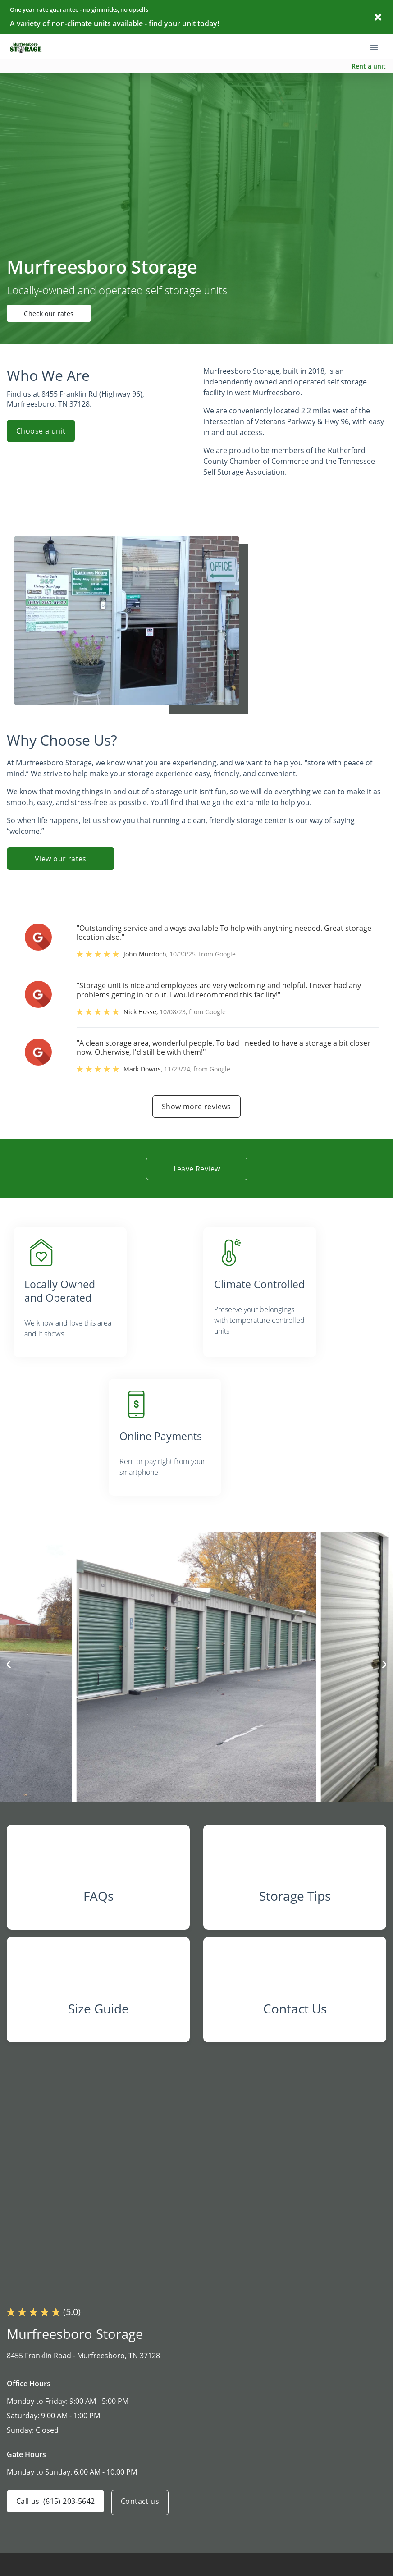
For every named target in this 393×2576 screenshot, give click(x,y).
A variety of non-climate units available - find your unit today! (114, 23)
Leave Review (196, 1169)
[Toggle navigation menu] (378, 46)
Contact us (143, 2522)
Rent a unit (369, 66)
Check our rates (57, 313)
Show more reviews (196, 1107)
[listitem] (101, 1289)
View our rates (61, 859)
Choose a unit (40, 431)
